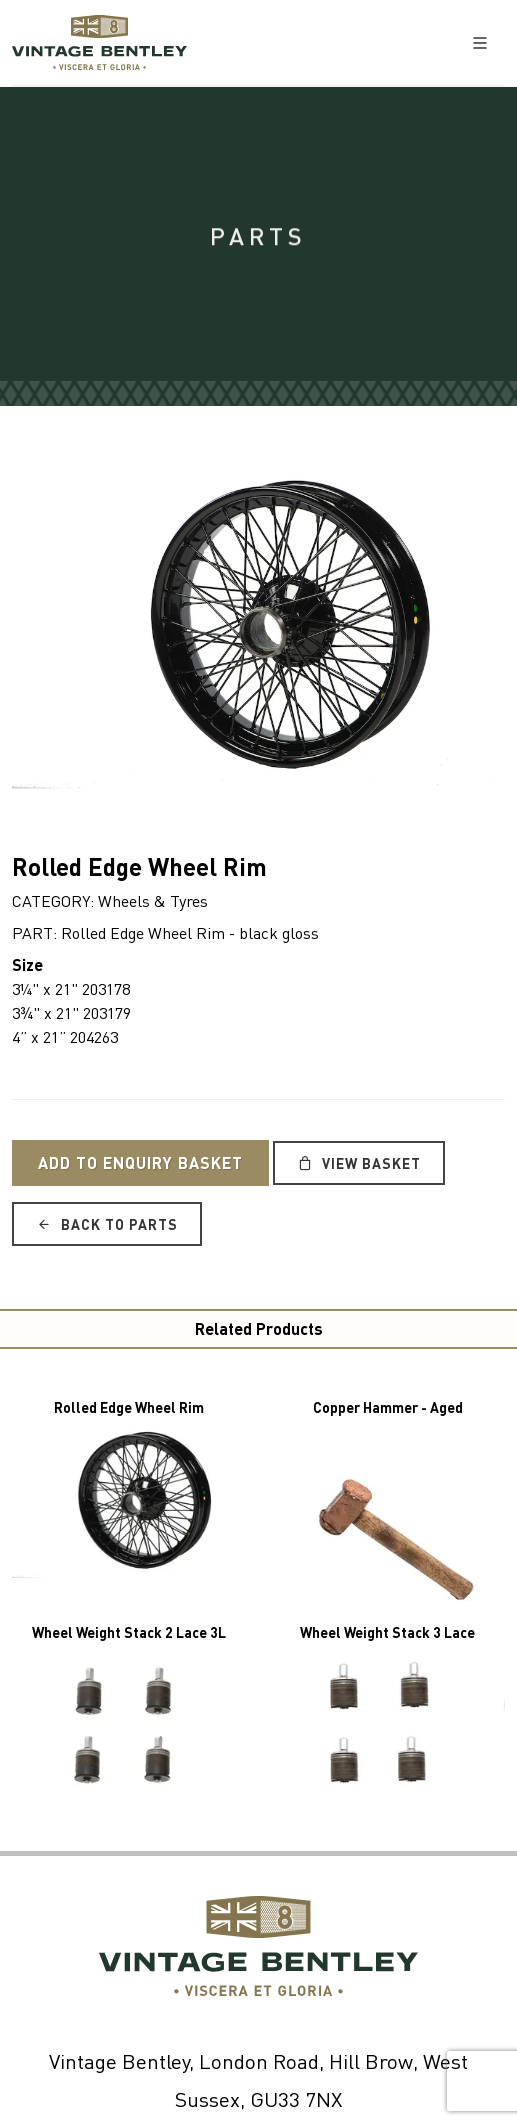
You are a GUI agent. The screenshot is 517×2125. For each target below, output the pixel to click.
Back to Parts (107, 1224)
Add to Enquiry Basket (140, 1162)
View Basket (359, 1163)
